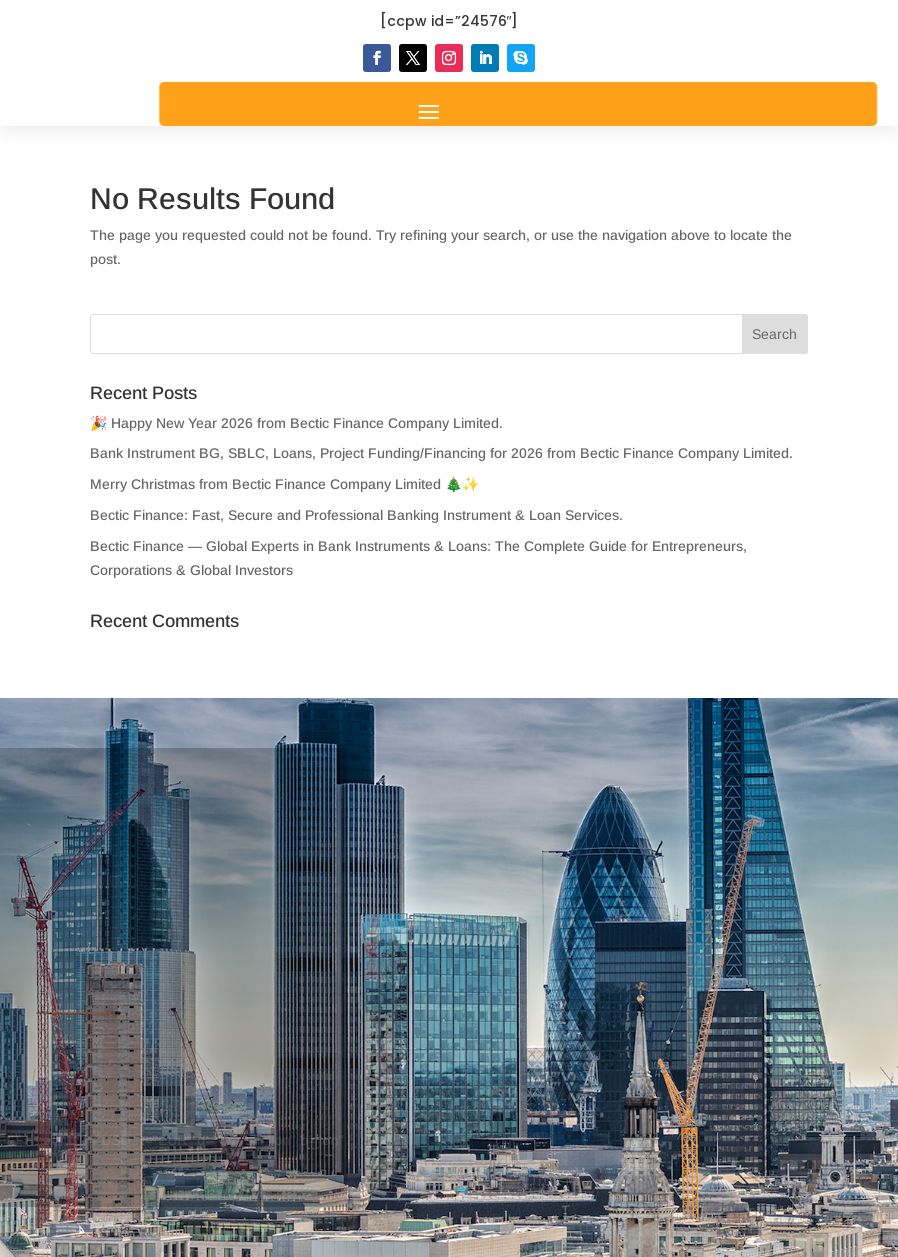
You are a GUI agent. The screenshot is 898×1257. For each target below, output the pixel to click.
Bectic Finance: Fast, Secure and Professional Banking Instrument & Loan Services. (356, 515)
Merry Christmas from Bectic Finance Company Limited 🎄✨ (284, 484)
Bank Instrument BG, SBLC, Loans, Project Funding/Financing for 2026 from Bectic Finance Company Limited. (441, 453)
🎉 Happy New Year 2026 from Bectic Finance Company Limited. (296, 423)
